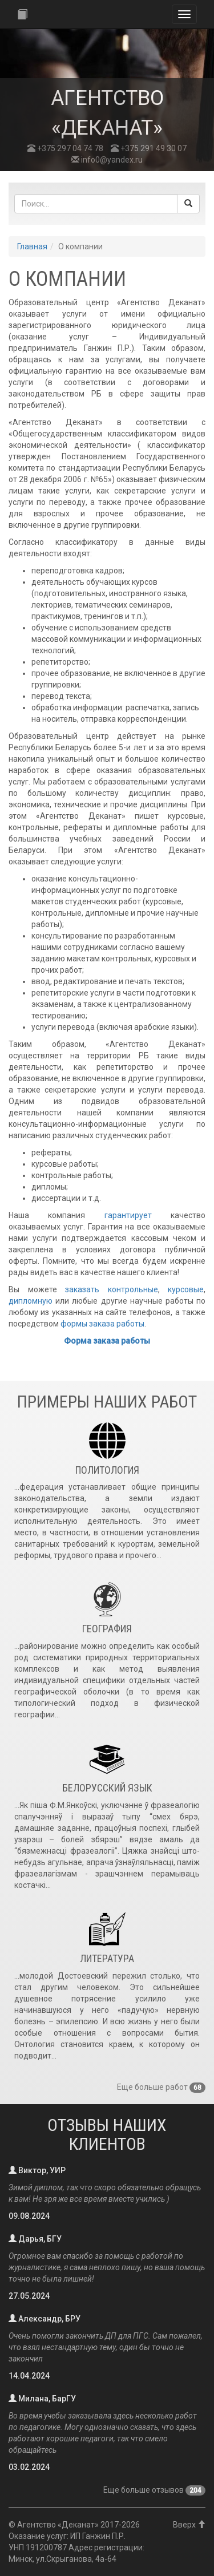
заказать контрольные (111, 1289)
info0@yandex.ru (107, 159)
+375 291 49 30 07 (149, 148)
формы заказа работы (102, 1323)
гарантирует (128, 1215)
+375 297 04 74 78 (65, 148)
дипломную (31, 1300)
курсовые (186, 1289)
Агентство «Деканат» (58, 2524)
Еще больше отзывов (154, 2489)
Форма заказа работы (107, 1340)
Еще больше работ (161, 2087)
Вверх (189, 2524)
